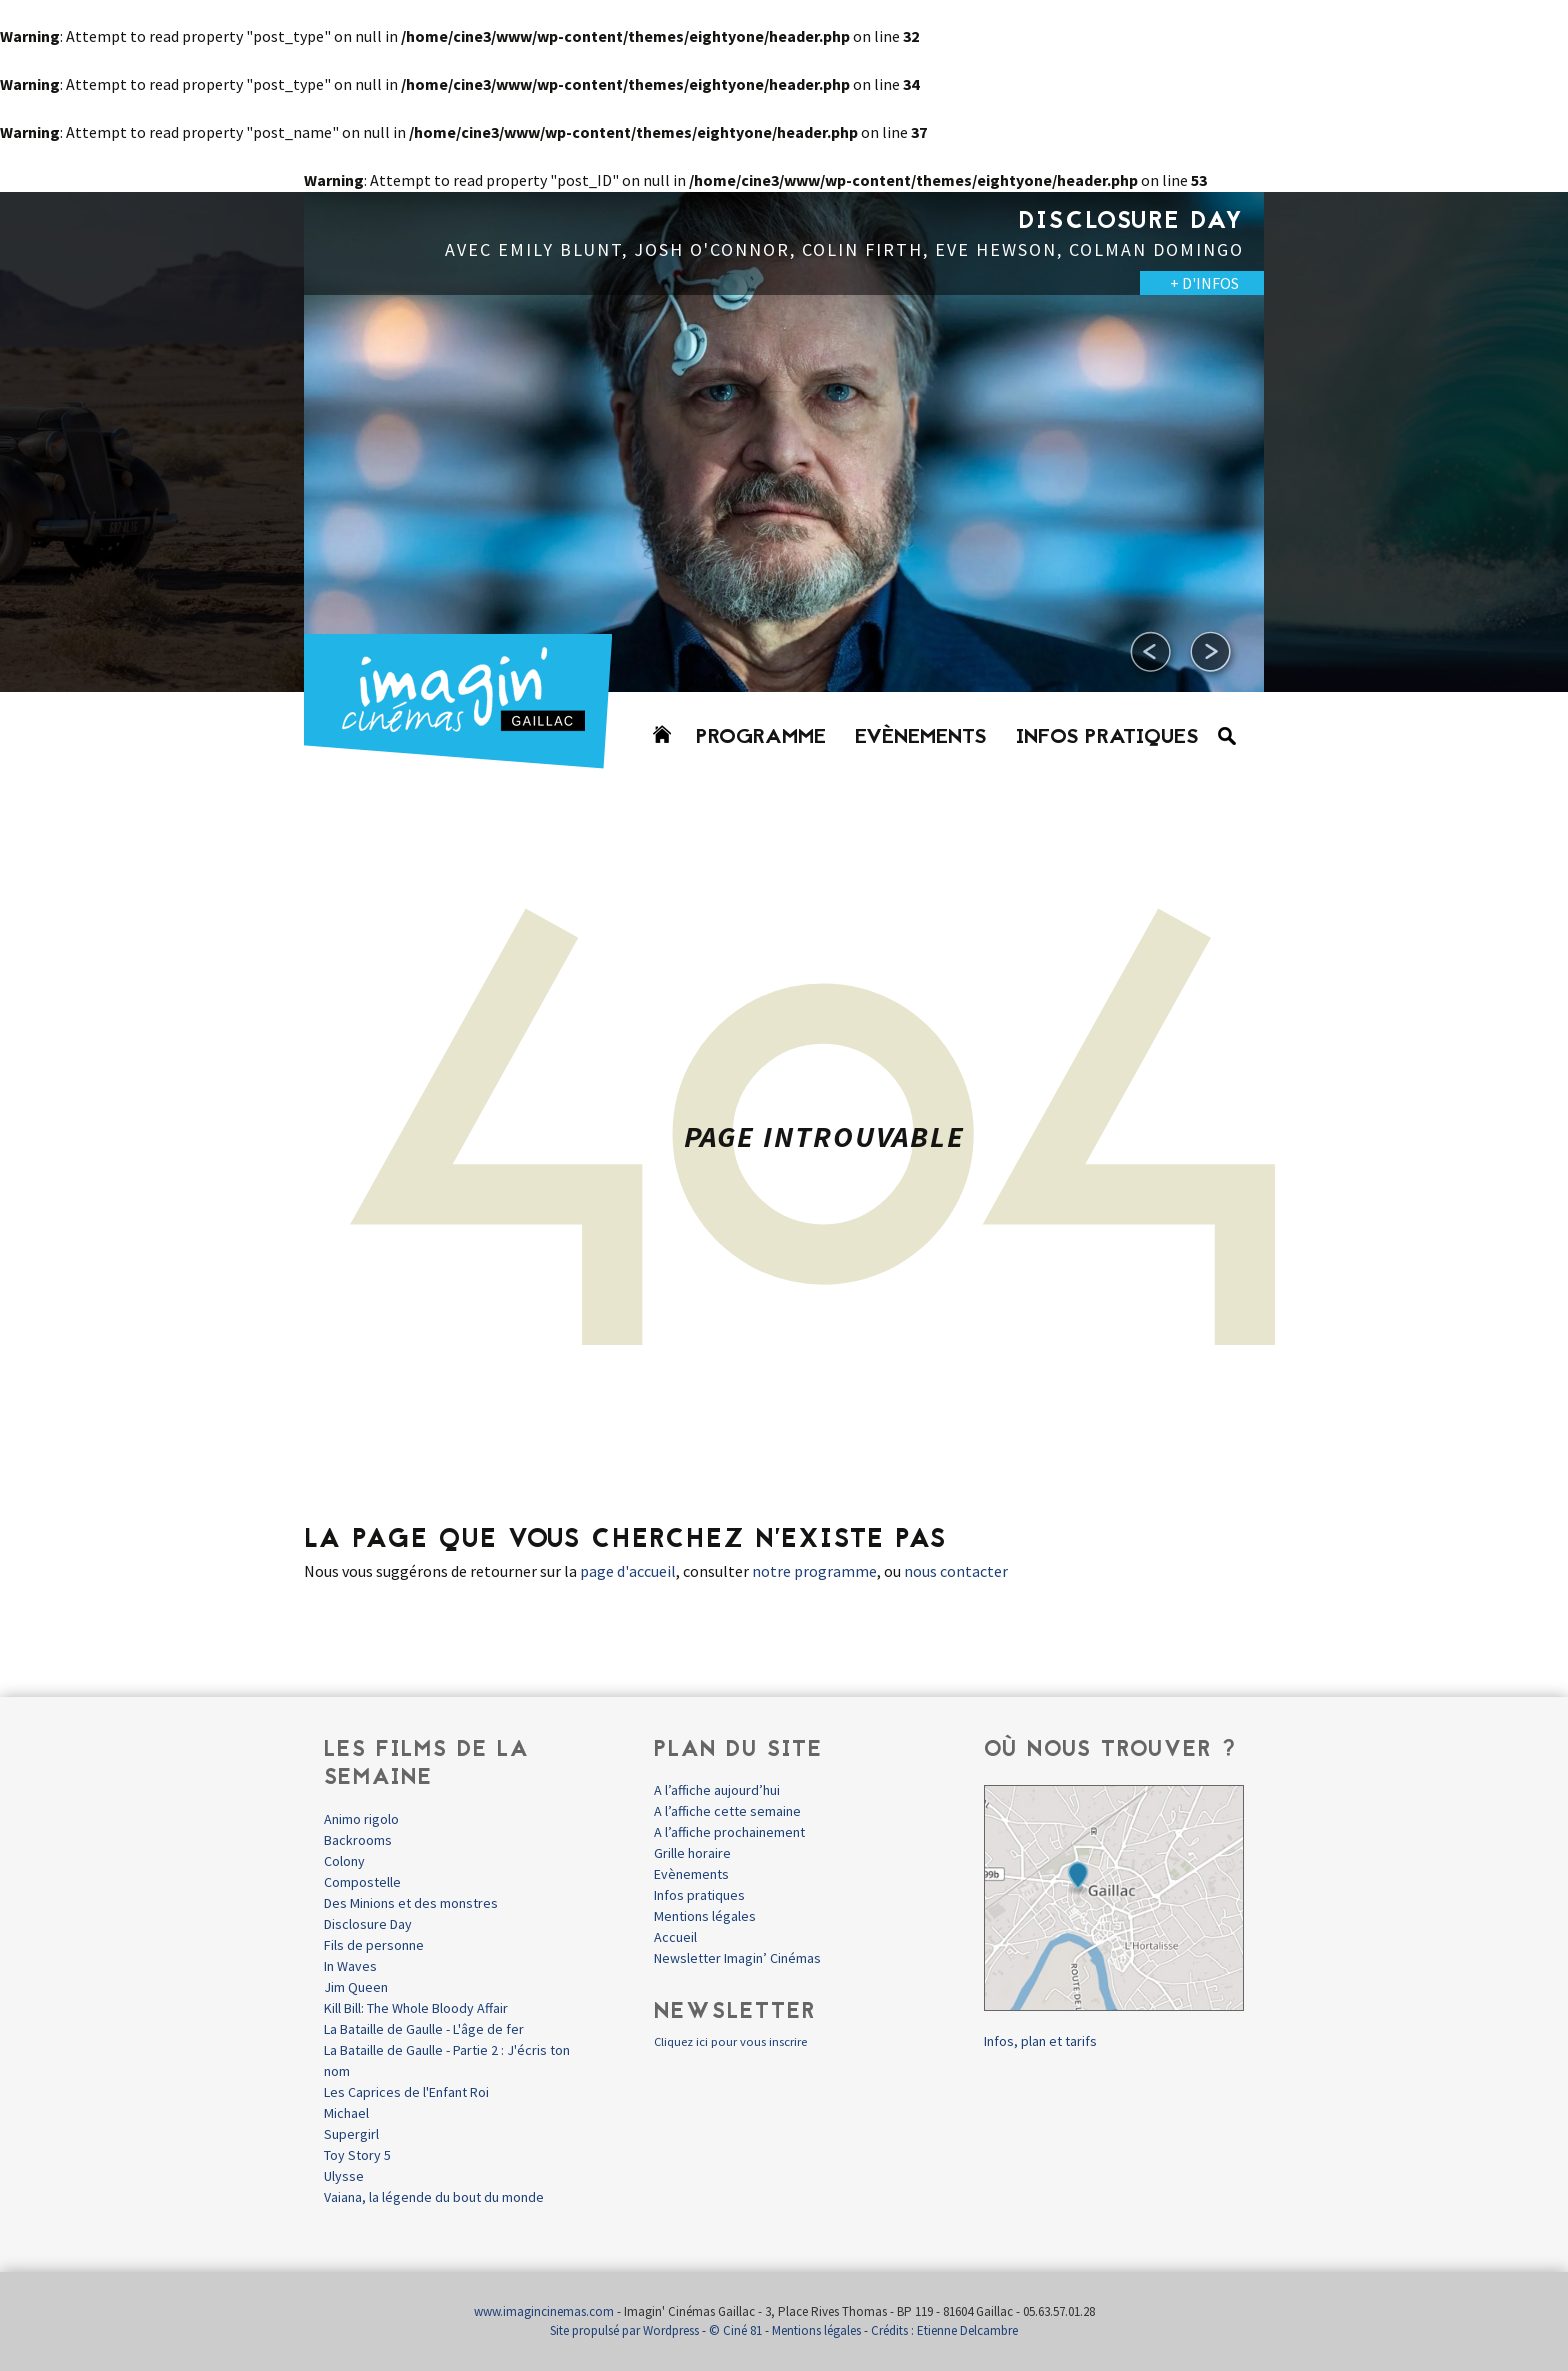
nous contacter (956, 1571)
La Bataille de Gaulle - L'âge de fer (424, 2029)
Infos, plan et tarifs (1040, 2041)
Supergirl (351, 2134)
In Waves (350, 1966)
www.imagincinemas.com (544, 2311)
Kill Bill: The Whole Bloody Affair (416, 2008)
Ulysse (344, 2176)
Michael (346, 2113)
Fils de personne (374, 1945)
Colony (344, 1861)
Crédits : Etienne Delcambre (944, 2330)
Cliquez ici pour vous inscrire (730, 2041)
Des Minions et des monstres (411, 1903)
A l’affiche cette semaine (727, 1811)
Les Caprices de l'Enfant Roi (406, 2092)
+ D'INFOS (1204, 283)
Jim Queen (356, 1987)
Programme (761, 738)
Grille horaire (692, 1853)
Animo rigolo (361, 1819)
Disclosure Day (368, 1924)
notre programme (814, 1571)
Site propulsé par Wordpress (624, 2330)
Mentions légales (705, 1916)
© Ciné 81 (735, 2330)
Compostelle (362, 1882)
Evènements (921, 738)
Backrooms (358, 1840)
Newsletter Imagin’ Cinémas (737, 1958)
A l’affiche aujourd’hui (717, 1790)
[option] (784, 442)
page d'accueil (628, 1571)
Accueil (675, 1937)
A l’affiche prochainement (729, 1832)
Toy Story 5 (357, 2155)
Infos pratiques (1107, 738)
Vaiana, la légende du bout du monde (434, 2197)
